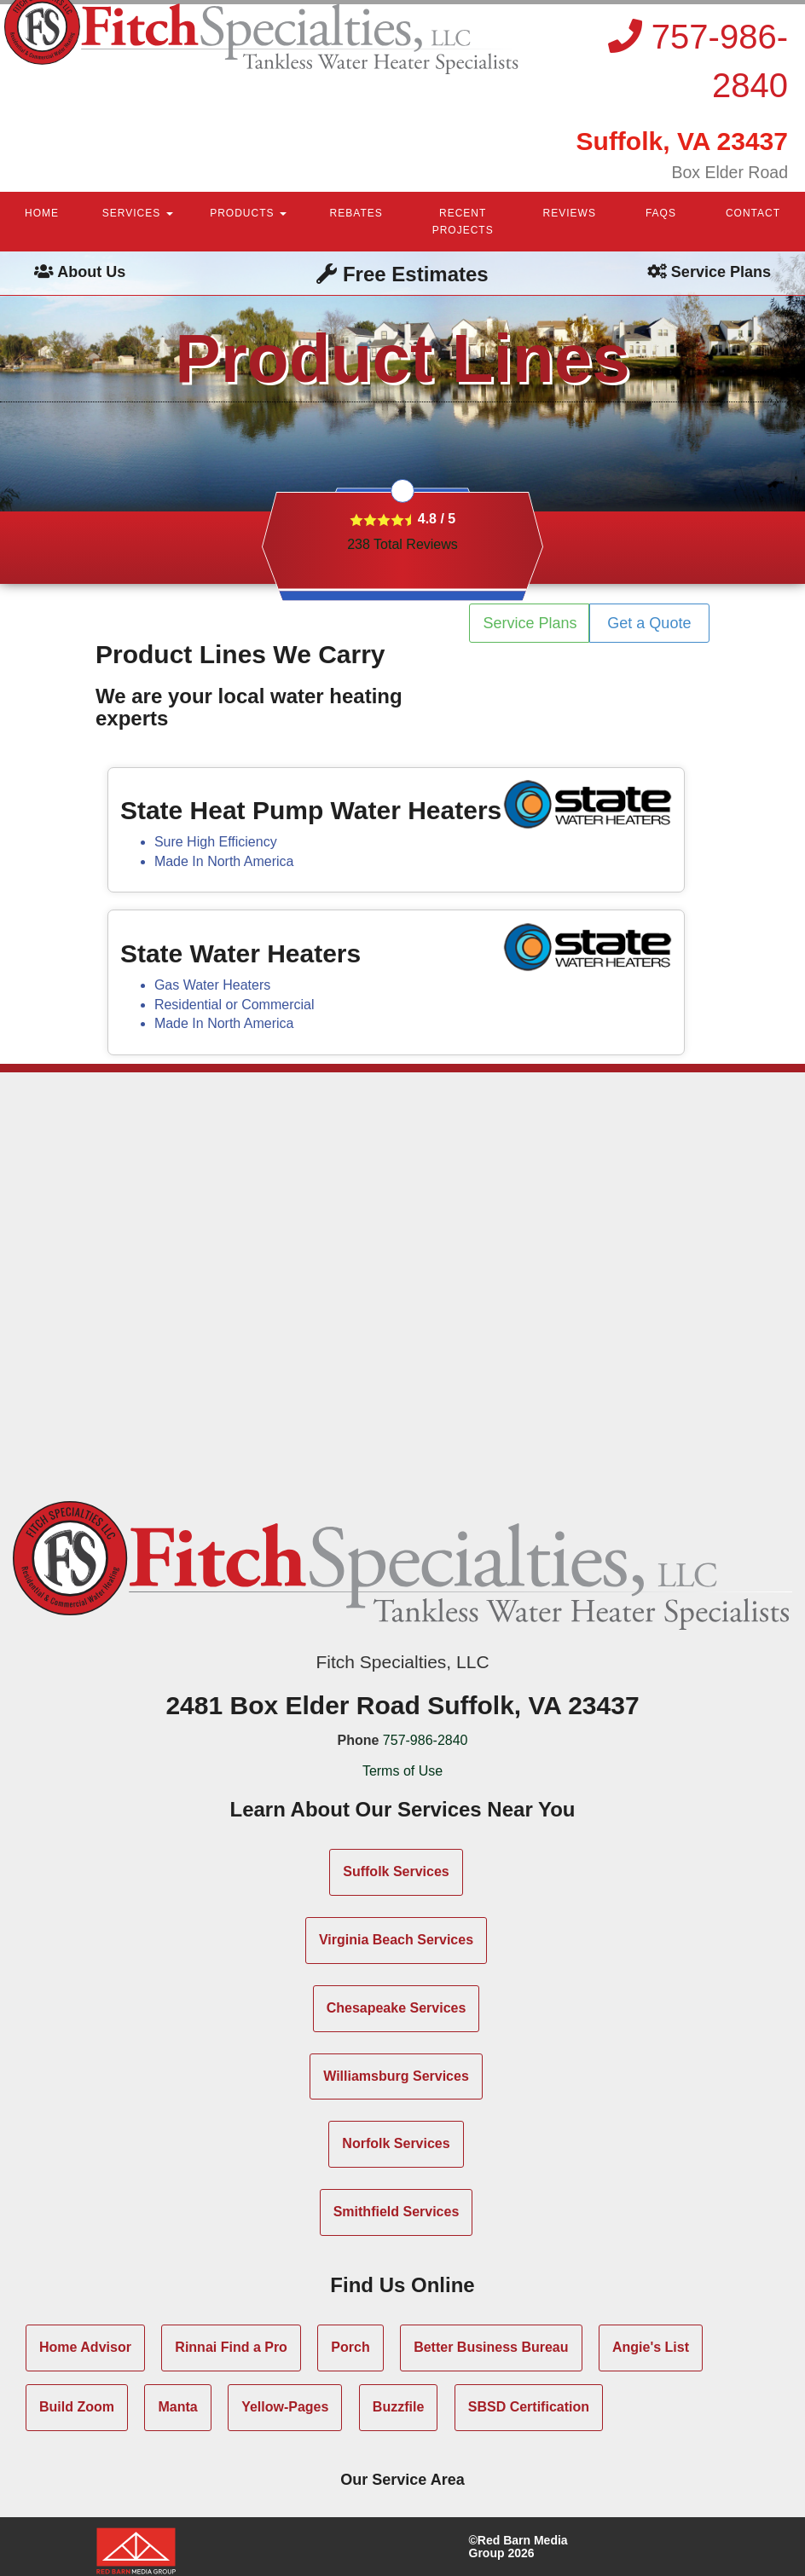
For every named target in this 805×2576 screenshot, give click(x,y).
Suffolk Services (396, 1871)
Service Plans (530, 623)
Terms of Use (402, 1771)
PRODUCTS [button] (248, 213)
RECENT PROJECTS (463, 221)
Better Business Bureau (491, 2347)
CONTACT (753, 213)
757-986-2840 (425, 1740)
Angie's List (650, 2347)
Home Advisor (85, 2347)
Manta (177, 2407)
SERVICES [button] (137, 213)
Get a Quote (649, 623)
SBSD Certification (528, 2407)
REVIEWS (569, 213)
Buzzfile (398, 2407)
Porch (350, 2347)
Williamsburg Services (396, 2076)
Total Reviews (402, 544)
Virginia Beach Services (396, 1939)
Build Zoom (76, 2407)
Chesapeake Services (396, 2008)
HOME (42, 213)
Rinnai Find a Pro (231, 2347)
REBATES (356, 213)
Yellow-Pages (284, 2407)
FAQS (661, 213)
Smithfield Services (396, 2211)
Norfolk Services (395, 2143)
